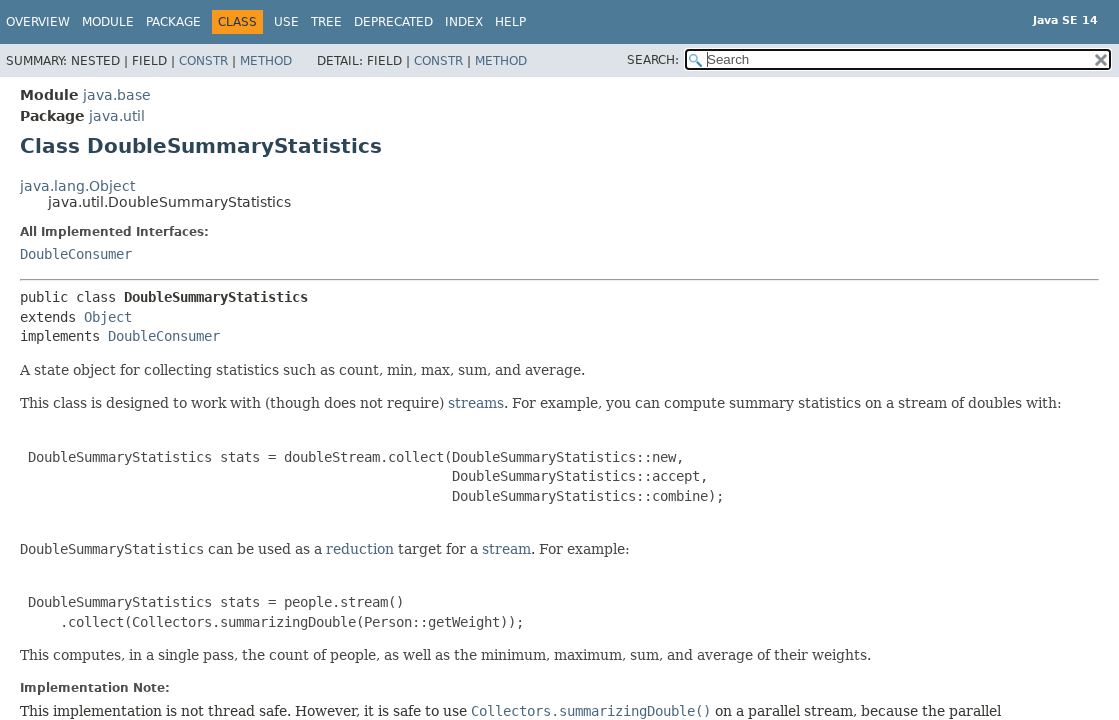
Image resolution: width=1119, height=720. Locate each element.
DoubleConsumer (76, 254)
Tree (326, 22)
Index (464, 22)
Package (173, 22)
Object (108, 317)
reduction (360, 549)
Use (286, 22)
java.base (117, 95)
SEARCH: (653, 60)
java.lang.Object (77, 186)
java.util (117, 116)
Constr (203, 61)
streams (476, 403)
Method (266, 61)
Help (510, 22)
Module (108, 22)
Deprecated (393, 22)
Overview (38, 22)
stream (506, 549)
